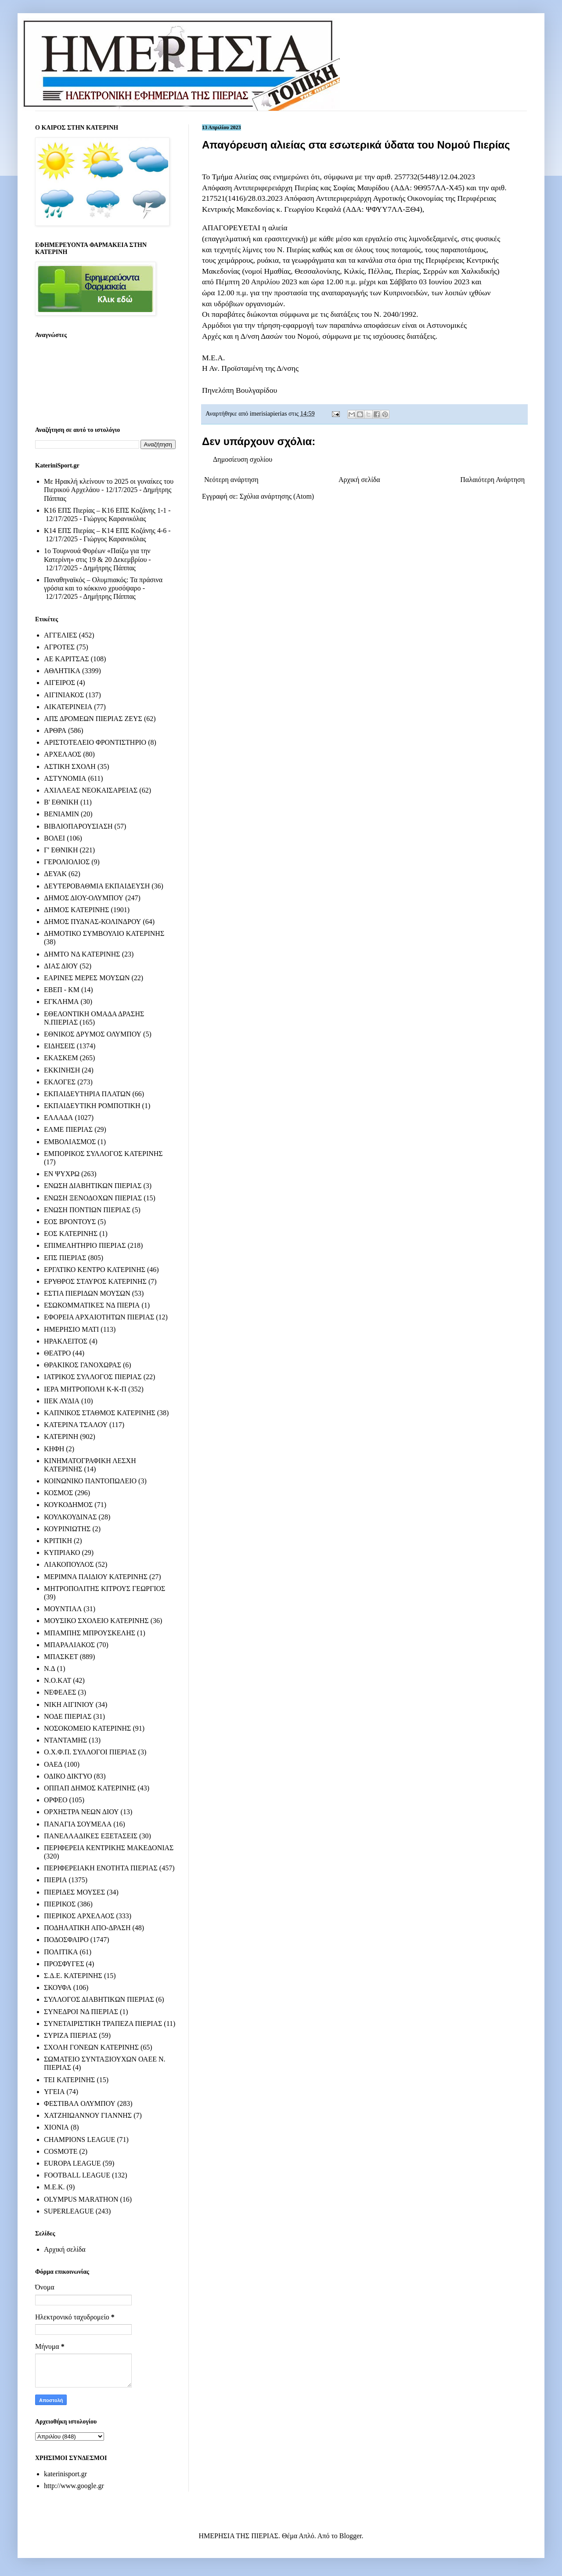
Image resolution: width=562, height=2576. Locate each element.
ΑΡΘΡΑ (55, 730)
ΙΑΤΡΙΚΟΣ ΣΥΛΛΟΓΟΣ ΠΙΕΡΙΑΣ (93, 1376)
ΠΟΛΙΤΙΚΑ (61, 1952)
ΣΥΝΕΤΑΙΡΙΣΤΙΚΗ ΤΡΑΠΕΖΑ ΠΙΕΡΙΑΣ (103, 2023)
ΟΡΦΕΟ (55, 1800)
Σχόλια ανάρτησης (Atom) (277, 496)
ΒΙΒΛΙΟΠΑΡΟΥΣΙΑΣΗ (78, 826)
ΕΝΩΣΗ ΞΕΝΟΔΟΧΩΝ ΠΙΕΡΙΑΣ (93, 1198)
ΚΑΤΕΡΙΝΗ (61, 1436)
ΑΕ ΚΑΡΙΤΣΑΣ (66, 659)
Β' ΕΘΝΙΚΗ (61, 802)
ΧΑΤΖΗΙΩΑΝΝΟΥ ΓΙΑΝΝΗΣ (88, 2115)
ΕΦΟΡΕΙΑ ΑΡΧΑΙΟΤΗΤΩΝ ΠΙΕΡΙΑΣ (99, 1317)
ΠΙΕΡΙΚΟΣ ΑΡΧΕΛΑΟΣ (79, 1916)
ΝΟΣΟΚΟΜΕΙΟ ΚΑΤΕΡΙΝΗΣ (87, 1728)
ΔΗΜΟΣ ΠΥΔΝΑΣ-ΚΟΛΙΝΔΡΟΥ (92, 921)
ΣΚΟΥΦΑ (58, 1987)
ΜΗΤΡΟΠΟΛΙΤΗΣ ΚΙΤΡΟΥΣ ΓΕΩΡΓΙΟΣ (104, 1588)
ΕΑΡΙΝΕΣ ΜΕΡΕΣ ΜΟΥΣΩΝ (87, 978)
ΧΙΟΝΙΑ (56, 2127)
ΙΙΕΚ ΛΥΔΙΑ (61, 1401)
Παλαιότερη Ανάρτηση (492, 479)
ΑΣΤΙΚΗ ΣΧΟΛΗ (70, 766)
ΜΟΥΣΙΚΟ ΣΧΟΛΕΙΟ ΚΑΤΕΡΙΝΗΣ (96, 1620)
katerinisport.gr (65, 2474)
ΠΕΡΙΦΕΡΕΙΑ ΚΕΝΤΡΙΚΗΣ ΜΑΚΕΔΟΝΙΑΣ (108, 1847)
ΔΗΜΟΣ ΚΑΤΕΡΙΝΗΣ (76, 909)
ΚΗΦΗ (54, 1449)
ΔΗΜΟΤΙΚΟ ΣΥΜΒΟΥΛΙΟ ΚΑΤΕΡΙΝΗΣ (104, 933)
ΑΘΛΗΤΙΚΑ (62, 670)
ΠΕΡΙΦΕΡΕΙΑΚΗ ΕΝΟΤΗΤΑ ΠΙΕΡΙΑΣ (101, 1868)
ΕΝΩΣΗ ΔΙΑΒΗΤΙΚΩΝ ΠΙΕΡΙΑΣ (92, 1185)
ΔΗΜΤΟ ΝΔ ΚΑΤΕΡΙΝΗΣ (82, 954)
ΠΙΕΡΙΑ (55, 1880)
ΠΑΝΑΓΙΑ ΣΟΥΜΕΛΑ (78, 1824)
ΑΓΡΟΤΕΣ (59, 647)
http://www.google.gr (74, 2485)
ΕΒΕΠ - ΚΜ (61, 989)
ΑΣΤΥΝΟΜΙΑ (65, 778)
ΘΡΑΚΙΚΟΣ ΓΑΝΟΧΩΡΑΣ (82, 1365)
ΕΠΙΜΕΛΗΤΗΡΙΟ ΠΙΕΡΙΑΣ (85, 1245)
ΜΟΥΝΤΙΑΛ (63, 1608)
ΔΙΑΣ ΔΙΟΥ (61, 966)
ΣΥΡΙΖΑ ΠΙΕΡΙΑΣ (70, 2035)
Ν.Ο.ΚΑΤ (57, 1680)
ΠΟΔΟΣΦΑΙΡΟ (66, 1939)
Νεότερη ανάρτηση (231, 479)
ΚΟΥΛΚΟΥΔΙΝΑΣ (70, 1517)
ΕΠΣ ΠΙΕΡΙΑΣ (65, 1257)
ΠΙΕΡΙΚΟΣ (60, 1904)
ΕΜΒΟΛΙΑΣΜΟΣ (70, 1141)
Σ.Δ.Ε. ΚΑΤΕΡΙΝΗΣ (73, 1975)
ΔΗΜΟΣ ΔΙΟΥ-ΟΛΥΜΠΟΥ (83, 898)
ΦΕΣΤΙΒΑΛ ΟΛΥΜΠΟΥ (79, 2103)
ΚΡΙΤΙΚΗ (58, 1540)
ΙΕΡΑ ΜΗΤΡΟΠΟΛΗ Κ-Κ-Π (85, 1389)
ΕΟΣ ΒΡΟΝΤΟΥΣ (70, 1221)
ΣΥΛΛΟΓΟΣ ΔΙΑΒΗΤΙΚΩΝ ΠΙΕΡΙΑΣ (99, 1999)
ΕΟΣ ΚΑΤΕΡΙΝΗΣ (70, 1233)
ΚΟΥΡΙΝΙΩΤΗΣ (67, 1529)
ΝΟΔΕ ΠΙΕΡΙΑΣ (68, 1716)
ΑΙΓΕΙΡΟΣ (59, 682)
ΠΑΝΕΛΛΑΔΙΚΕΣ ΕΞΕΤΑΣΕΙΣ (90, 1836)
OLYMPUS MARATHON (81, 2199)
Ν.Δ (49, 1668)
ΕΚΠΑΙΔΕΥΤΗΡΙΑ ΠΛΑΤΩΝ (87, 1094)
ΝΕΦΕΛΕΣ (60, 1692)
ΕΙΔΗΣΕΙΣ (59, 1046)
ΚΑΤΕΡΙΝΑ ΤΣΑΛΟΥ (76, 1424)
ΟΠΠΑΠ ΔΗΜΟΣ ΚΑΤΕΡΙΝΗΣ (90, 1788)
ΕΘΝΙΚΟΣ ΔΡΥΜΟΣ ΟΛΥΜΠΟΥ (92, 1034)
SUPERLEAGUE (69, 2211)
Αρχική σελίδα (359, 479)
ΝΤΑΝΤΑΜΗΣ (65, 1740)
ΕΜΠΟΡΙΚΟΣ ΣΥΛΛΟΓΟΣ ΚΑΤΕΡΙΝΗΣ (103, 1153)
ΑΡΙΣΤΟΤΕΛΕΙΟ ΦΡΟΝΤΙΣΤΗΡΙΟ (95, 742)
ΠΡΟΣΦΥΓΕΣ (64, 1963)
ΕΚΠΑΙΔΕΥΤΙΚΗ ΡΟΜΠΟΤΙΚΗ (92, 1105)
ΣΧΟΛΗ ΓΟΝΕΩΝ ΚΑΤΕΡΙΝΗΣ (91, 2047)
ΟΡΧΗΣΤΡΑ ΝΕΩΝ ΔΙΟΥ (81, 1811)
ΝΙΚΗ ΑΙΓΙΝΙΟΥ (69, 1704)
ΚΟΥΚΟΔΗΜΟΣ (68, 1504)
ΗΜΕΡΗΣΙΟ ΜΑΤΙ (71, 1329)
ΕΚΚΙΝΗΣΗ (62, 1070)
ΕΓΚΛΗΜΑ (61, 1001)
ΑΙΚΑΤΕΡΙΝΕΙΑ (68, 706)
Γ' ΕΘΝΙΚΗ (61, 850)
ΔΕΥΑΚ (55, 873)
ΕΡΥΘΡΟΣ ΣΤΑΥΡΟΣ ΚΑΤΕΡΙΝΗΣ (95, 1281)
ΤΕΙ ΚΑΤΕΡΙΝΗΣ (69, 2079)
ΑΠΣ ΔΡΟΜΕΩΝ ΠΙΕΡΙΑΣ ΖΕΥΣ (93, 718)
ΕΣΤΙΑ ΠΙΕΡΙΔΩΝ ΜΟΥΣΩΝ (87, 1293)
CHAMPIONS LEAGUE (79, 2139)
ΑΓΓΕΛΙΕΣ (60, 635)
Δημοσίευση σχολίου (242, 459)
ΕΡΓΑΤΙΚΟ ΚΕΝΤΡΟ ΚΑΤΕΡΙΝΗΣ (94, 1269)
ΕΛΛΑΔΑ (58, 1117)
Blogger (350, 2536)
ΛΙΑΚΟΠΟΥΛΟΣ (69, 1564)
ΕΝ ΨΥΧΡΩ (61, 1173)
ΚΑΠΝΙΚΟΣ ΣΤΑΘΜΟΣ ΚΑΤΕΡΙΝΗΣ (99, 1413)
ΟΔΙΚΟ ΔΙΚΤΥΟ (68, 1776)
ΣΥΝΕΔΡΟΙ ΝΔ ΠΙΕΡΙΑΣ (81, 2011)
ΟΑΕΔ (53, 1764)
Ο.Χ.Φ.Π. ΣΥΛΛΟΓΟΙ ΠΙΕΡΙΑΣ (90, 1752)
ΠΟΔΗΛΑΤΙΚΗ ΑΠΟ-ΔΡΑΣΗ (87, 1927)
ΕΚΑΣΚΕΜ (61, 1058)
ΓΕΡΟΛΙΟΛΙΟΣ (67, 862)
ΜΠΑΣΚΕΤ (61, 1656)
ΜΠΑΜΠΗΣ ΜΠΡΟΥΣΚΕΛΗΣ (89, 1633)
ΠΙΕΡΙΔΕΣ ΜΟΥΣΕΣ (74, 1892)
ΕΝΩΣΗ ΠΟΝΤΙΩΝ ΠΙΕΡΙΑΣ (87, 1210)
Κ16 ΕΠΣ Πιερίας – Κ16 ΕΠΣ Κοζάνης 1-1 (105, 510)
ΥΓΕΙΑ (54, 2091)
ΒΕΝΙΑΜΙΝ (61, 814)
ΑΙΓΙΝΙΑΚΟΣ (64, 695)
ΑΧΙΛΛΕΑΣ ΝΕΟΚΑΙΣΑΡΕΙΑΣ (90, 790)
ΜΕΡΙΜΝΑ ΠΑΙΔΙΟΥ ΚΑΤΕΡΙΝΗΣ (96, 1576)
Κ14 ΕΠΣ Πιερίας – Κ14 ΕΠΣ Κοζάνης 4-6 (105, 530)
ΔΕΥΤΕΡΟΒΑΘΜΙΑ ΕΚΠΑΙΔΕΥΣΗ (97, 886)
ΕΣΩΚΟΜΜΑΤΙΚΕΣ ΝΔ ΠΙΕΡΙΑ (92, 1305)
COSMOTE (60, 2151)
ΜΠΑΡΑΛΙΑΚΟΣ (69, 1644)
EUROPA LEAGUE (72, 2163)
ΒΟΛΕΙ (54, 838)
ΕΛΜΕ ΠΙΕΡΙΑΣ (68, 1129)
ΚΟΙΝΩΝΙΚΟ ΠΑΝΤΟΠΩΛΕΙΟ (90, 1481)
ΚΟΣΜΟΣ (58, 1492)
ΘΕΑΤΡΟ (57, 1353)
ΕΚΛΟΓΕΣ (60, 1082)
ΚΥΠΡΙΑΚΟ (62, 1552)
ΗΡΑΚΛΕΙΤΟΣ (65, 1341)
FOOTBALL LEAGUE (77, 2175)
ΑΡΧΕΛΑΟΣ (62, 754)
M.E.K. (54, 2187)
